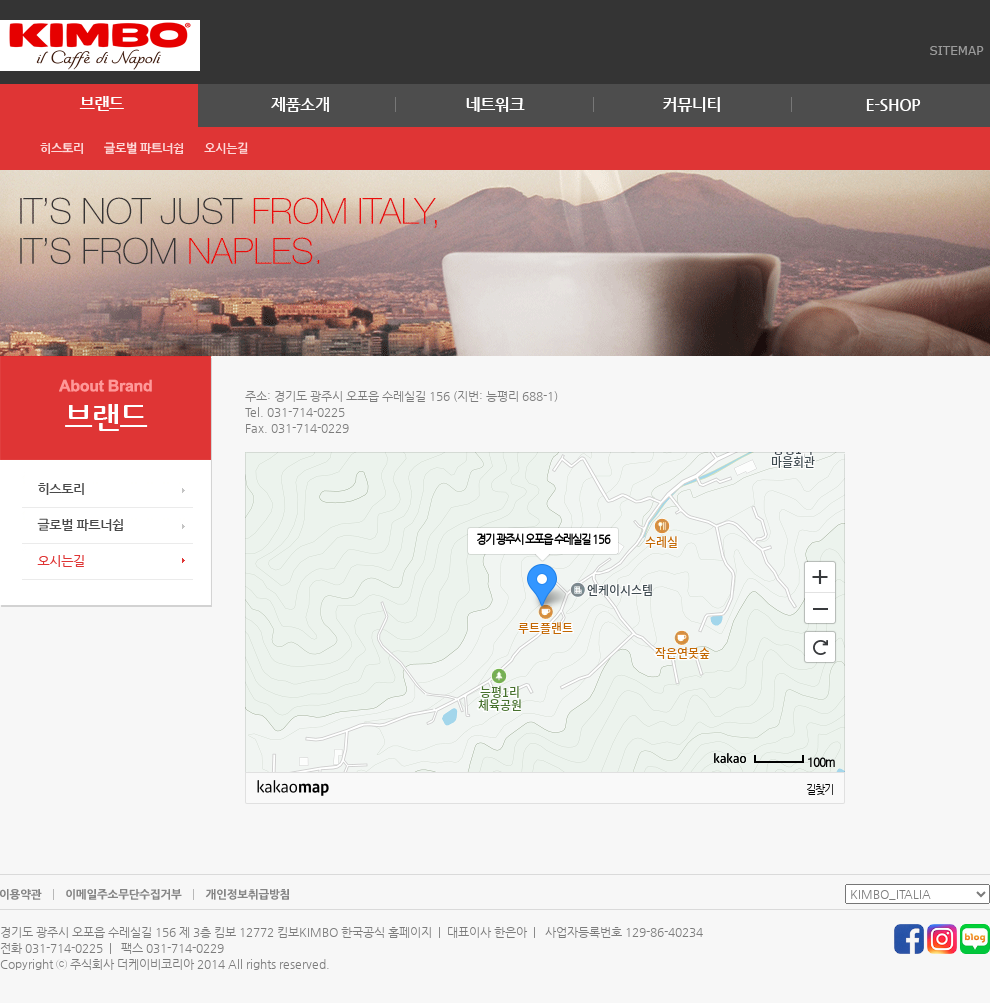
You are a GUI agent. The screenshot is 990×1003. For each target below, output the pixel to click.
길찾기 (819, 789)
